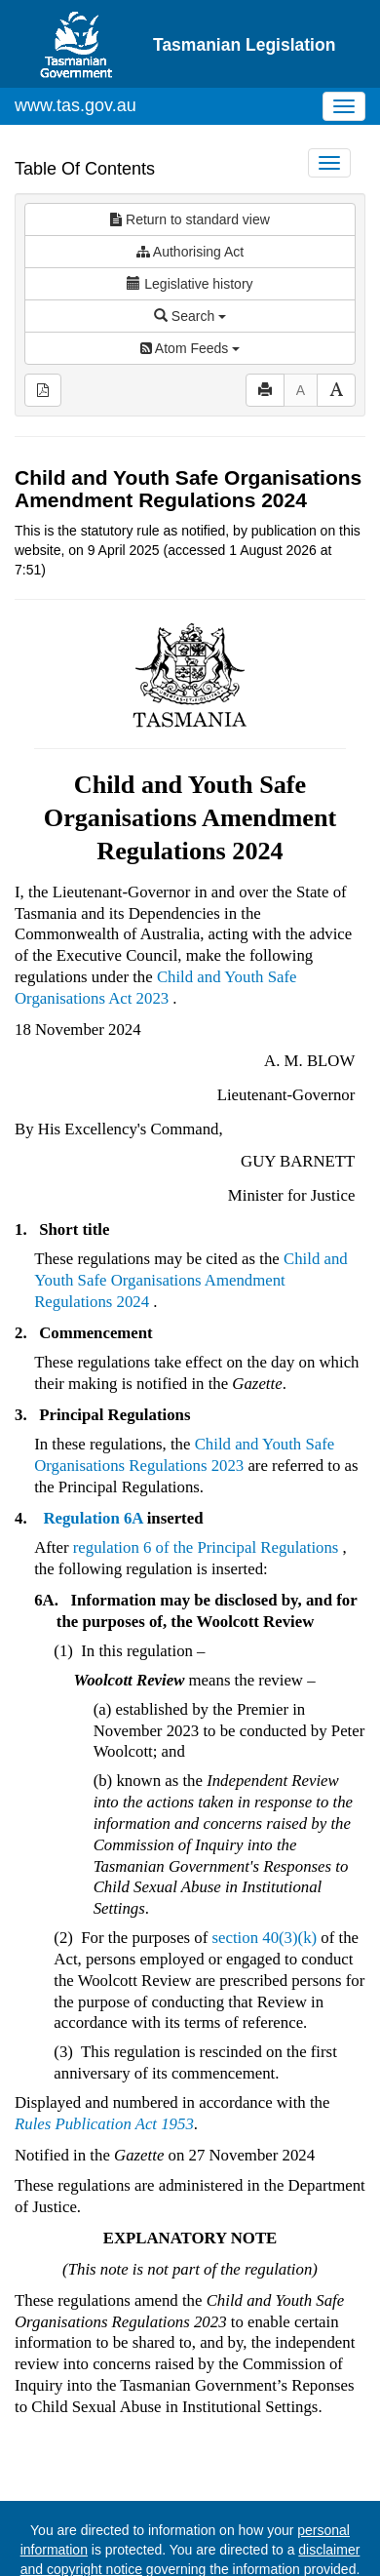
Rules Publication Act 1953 (104, 2068)
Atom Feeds (190, 292)
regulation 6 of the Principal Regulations (206, 1492)
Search (190, 260)
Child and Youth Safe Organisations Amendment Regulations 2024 (191, 1224)
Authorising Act (190, 196)
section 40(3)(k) (265, 1882)
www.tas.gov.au (75, 49)
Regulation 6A (92, 1462)
